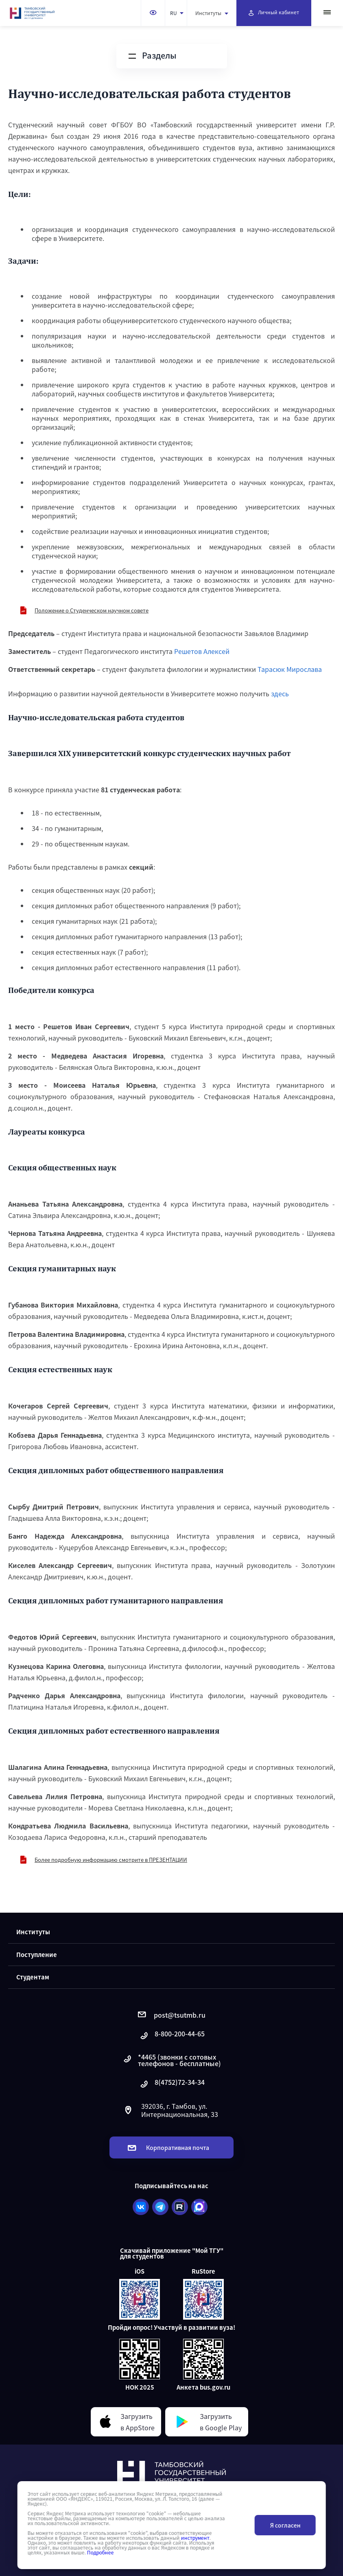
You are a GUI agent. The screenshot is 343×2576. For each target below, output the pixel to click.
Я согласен (285, 2525)
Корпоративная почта (168, 2147)
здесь (280, 693)
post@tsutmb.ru (171, 2015)
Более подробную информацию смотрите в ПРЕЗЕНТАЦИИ (111, 1859)
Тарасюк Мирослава (290, 669)
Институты (211, 12)
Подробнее (100, 2552)
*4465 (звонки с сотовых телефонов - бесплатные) (171, 2059)
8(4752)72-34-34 (172, 2084)
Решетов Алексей (201, 651)
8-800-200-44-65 (172, 2035)
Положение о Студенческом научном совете (92, 610)
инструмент (195, 2537)
